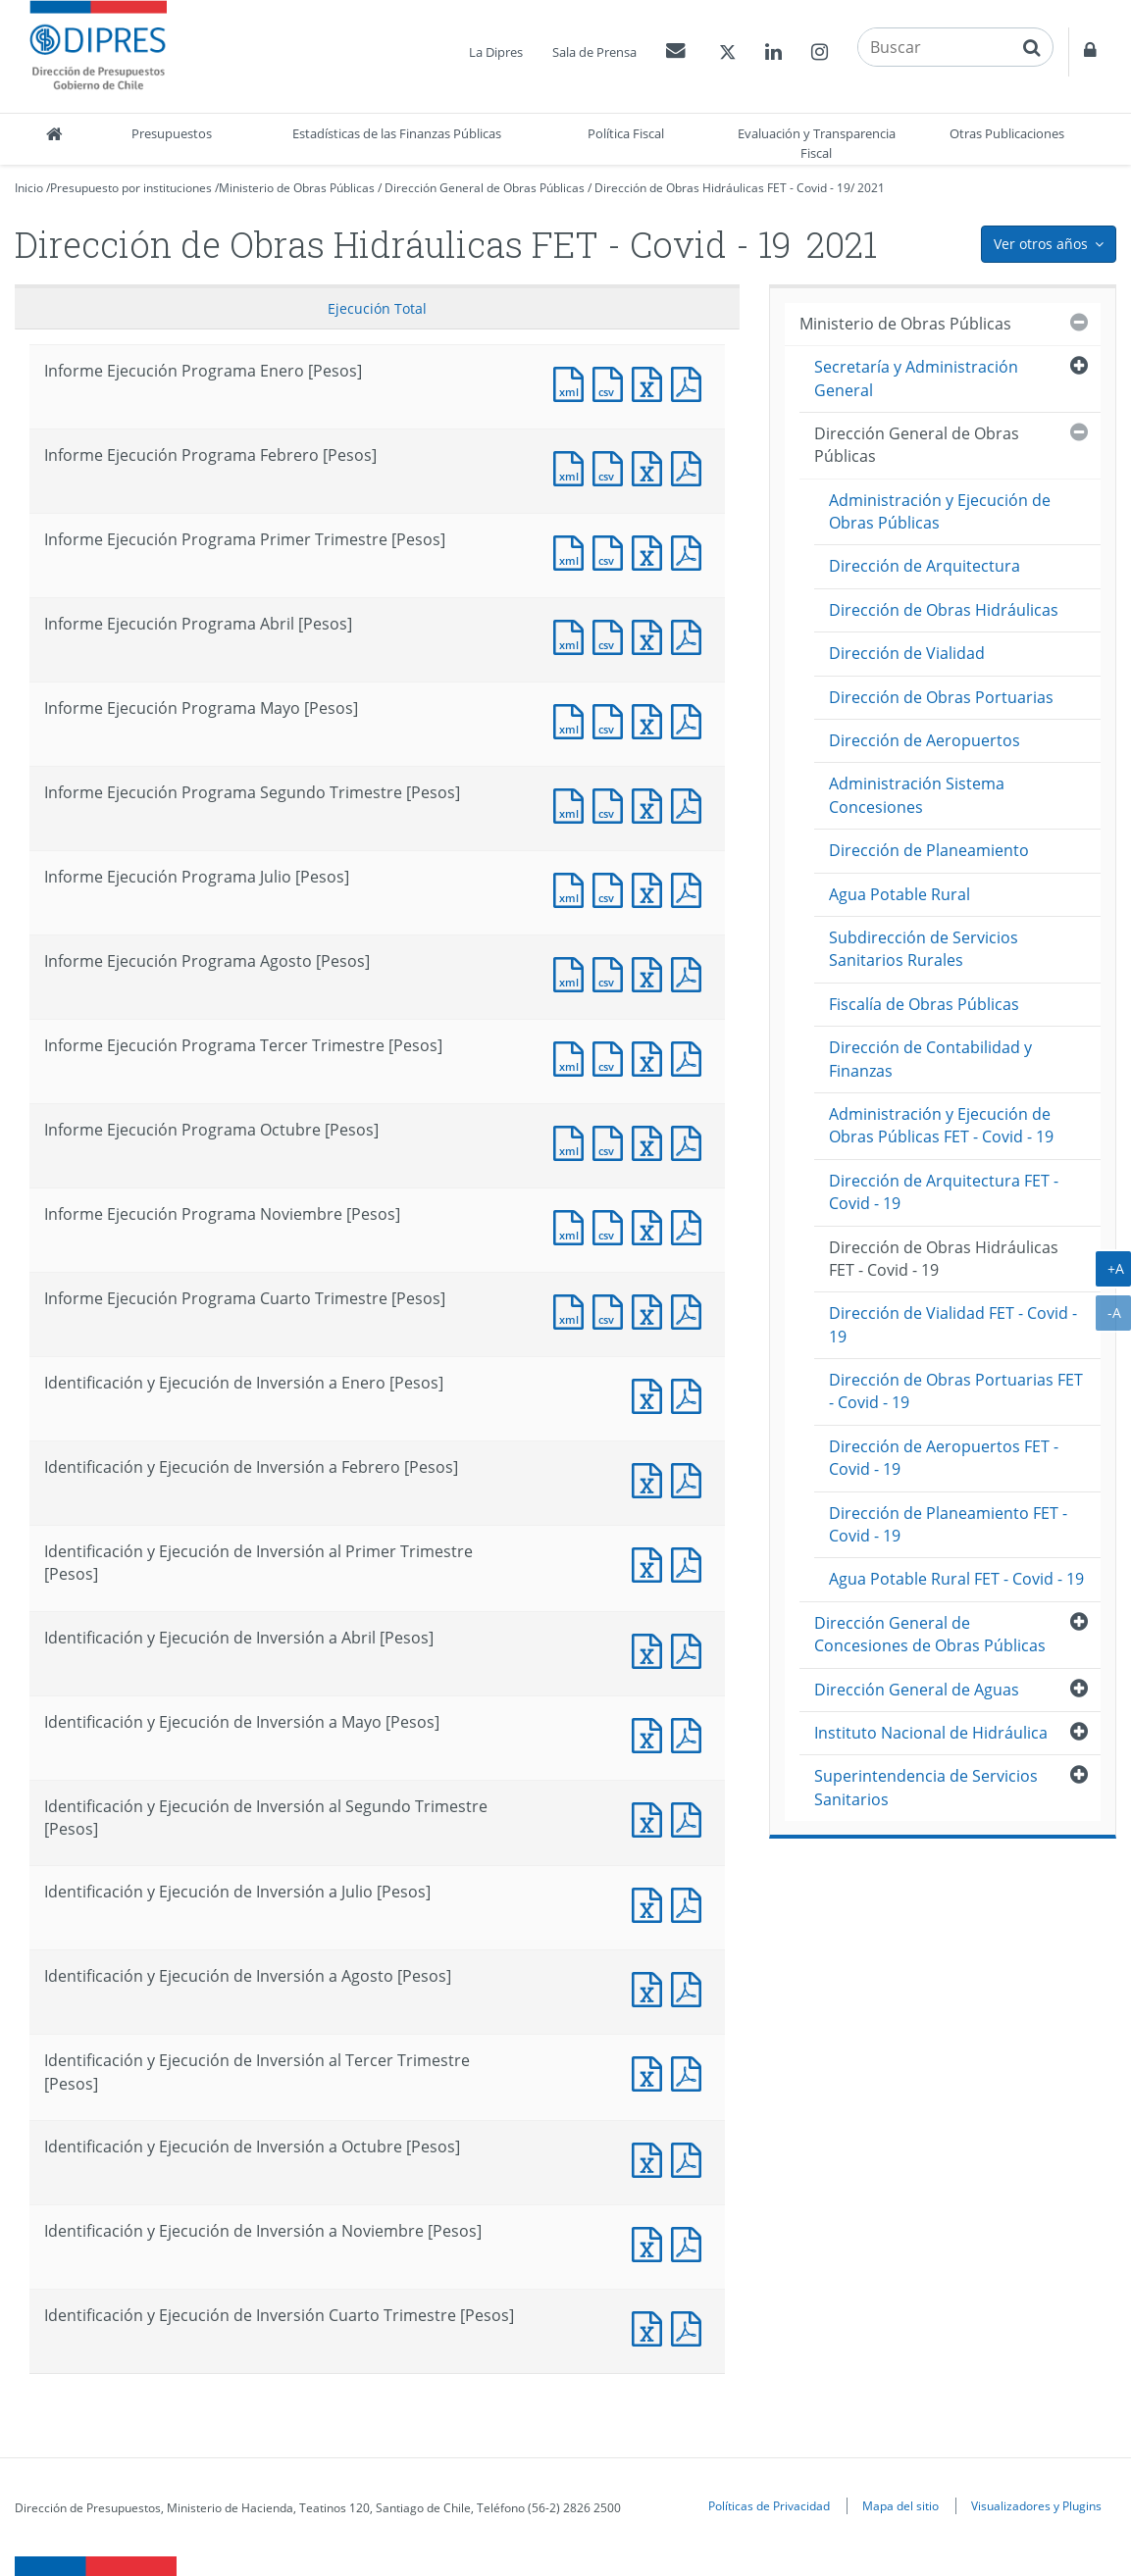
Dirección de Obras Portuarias (941, 697)
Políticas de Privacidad (769, 2505)
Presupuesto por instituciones (131, 187)
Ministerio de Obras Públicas (297, 187)
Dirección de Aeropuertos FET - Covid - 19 (943, 1458)
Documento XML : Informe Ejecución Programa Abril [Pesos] (572, 635)
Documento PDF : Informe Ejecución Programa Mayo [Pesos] (690, 719)
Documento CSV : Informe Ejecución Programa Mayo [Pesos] (612, 719)
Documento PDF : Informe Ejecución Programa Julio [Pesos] (690, 888)
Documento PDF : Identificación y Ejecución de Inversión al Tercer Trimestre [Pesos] (690, 2071)
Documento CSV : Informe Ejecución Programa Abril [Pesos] (612, 635)
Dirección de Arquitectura (924, 566)
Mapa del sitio (900, 2505)
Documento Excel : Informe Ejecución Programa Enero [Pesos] (651, 382)
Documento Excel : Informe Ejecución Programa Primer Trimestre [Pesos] (651, 551)
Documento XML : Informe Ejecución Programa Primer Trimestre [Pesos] (572, 551)
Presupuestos (171, 133)
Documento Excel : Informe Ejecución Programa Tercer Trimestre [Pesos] (651, 1057)
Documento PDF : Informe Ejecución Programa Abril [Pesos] (690, 635)
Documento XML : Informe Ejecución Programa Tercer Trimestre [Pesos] (572, 1057)
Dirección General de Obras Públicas (485, 187)
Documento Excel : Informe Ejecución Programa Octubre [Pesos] (651, 1141)
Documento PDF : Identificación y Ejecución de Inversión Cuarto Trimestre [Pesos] (690, 2326)
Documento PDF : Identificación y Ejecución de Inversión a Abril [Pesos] (690, 1649)
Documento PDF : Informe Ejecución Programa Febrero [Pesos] (690, 466)
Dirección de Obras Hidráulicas (943, 610)
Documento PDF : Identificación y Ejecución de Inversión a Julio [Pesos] (690, 1903)
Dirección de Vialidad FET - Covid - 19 (953, 1324)
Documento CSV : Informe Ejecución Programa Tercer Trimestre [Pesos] (612, 1057)
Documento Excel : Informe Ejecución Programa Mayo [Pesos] (651, 719)
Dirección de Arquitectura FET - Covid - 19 (943, 1192)
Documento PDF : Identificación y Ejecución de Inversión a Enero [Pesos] (690, 1394)
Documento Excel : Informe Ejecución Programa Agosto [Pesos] (651, 972)
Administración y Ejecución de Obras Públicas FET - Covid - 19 (941, 1125)
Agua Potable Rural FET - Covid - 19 (956, 1579)
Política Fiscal (626, 133)
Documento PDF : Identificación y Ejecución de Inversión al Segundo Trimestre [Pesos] (690, 1817)
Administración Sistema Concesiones (916, 795)
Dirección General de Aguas (916, 1689)
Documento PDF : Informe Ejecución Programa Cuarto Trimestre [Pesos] (690, 1310)
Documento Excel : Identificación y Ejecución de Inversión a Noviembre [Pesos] (651, 2242)
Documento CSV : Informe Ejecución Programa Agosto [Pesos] (612, 972)
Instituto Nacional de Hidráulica (931, 1732)
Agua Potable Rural (899, 894)
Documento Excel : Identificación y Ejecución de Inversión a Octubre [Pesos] (651, 2158)
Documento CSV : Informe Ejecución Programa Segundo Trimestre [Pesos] (612, 804)
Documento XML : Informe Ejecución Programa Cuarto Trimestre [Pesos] (572, 1310)
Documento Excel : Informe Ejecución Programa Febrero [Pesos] (651, 466)
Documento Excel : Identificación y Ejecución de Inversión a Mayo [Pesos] (651, 1733)
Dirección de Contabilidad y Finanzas (930, 1058)
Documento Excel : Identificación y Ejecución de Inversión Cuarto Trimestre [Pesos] (651, 2326)
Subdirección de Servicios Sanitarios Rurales (923, 949)
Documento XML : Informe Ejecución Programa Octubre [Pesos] (572, 1141)
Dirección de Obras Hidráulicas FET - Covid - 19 (722, 187)
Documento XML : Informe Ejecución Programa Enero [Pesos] (572, 382)
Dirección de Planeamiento (929, 850)
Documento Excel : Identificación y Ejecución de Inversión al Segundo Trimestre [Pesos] (651, 1817)
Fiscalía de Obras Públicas (924, 1004)
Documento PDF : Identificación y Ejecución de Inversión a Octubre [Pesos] (690, 2158)
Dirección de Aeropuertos (924, 740)
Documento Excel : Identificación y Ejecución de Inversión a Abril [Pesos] (651, 1649)
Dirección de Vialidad (907, 653)
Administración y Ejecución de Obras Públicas (940, 511)
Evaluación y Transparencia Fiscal (817, 143)
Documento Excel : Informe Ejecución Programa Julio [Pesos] (651, 888)
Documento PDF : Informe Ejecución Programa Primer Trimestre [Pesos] (690, 551)
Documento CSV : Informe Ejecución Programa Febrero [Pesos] (612, 466)
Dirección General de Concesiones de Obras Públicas (930, 1634)
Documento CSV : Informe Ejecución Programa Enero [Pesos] (612, 382)
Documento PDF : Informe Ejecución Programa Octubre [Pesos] (690, 1141)
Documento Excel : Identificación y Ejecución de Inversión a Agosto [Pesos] (651, 1987)
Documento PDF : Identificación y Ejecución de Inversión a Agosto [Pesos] (690, 1987)
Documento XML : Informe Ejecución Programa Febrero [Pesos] (572, 466)
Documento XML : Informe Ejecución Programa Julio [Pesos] (572, 888)
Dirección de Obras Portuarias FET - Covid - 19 (956, 1391)
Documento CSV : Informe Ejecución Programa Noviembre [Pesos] (612, 1225)
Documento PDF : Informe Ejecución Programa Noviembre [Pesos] (690, 1225)
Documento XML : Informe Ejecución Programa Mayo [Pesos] (572, 719)
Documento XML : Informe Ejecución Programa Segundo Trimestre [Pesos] (572, 804)
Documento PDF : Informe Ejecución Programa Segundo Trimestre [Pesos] (690, 804)
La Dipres (496, 52)
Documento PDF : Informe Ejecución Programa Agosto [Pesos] (690, 972)
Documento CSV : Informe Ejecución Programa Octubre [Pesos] (612, 1141)
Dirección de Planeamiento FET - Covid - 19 (948, 1524)
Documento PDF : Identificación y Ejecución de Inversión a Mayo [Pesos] (690, 1733)
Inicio (29, 187)
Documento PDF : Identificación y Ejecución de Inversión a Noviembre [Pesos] (690, 2242)
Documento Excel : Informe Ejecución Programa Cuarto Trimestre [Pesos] (651, 1310)
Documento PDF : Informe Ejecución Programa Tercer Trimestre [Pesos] (690, 1057)
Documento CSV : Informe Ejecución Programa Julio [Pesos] (612, 888)
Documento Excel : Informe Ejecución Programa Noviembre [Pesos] (651, 1225)
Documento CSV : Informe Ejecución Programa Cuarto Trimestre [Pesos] (612, 1310)
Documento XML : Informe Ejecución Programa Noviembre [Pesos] (572, 1225)
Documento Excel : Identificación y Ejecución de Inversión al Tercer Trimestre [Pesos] (651, 2071)
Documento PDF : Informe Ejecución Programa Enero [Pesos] (690, 382)
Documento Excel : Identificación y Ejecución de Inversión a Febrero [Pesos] (651, 1478)
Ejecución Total (377, 308)
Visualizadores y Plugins (1036, 2505)
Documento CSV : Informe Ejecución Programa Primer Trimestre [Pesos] (612, 551)
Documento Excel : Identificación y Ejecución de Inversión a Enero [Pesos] (651, 1394)
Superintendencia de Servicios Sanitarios (926, 1787)
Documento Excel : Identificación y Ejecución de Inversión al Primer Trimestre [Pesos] (651, 1563)
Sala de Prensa (594, 52)
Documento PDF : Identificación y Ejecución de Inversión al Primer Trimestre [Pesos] (690, 1563)
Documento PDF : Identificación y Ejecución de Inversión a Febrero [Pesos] (690, 1478)
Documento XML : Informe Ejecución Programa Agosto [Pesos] (572, 972)
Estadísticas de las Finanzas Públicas (396, 133)
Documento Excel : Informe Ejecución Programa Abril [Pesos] (651, 635)
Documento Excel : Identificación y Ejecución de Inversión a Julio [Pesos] (651, 1903)
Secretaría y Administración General (916, 378)
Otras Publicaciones (1007, 133)
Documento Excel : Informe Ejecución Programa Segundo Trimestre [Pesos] (651, 804)
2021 (871, 187)
